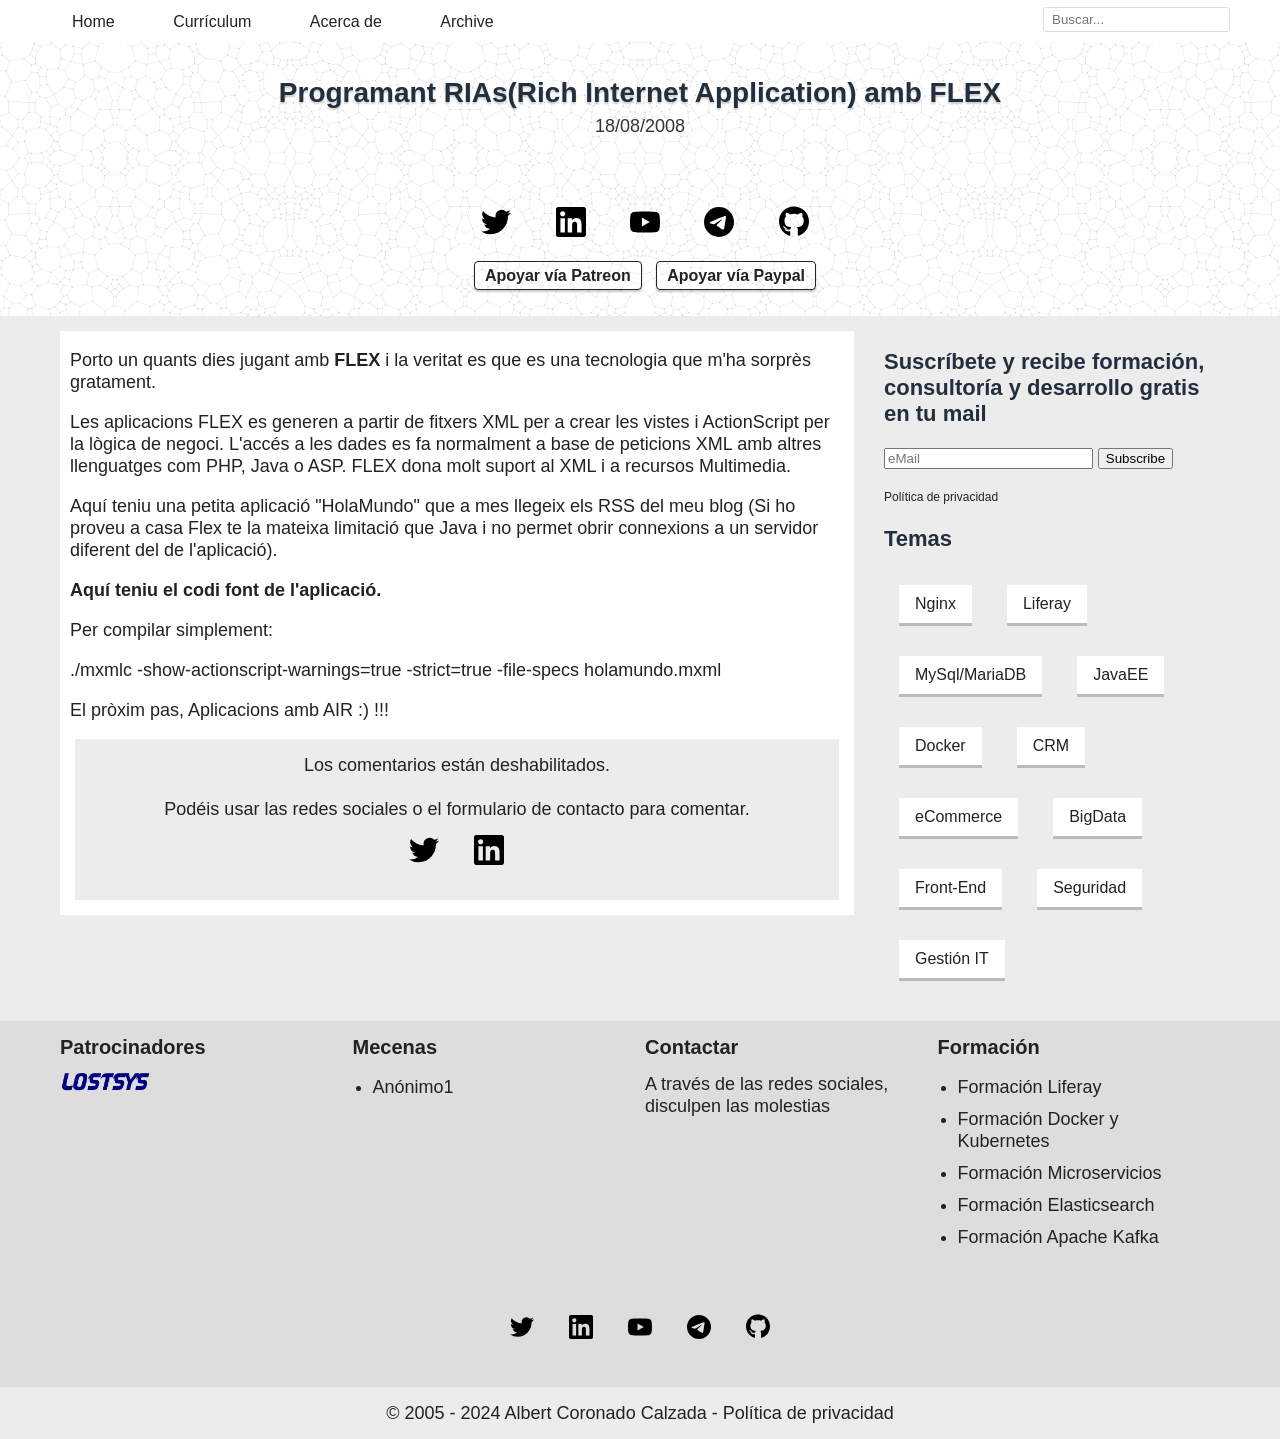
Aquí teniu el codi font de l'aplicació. (225, 590)
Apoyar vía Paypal (736, 275)
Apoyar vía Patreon (558, 275)
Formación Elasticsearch (1056, 1205)
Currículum (212, 21)
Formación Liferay (1030, 1087)
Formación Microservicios (1060, 1173)
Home (93, 21)
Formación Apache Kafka (1058, 1237)
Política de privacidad (941, 497)
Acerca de (346, 21)
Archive (466, 21)
